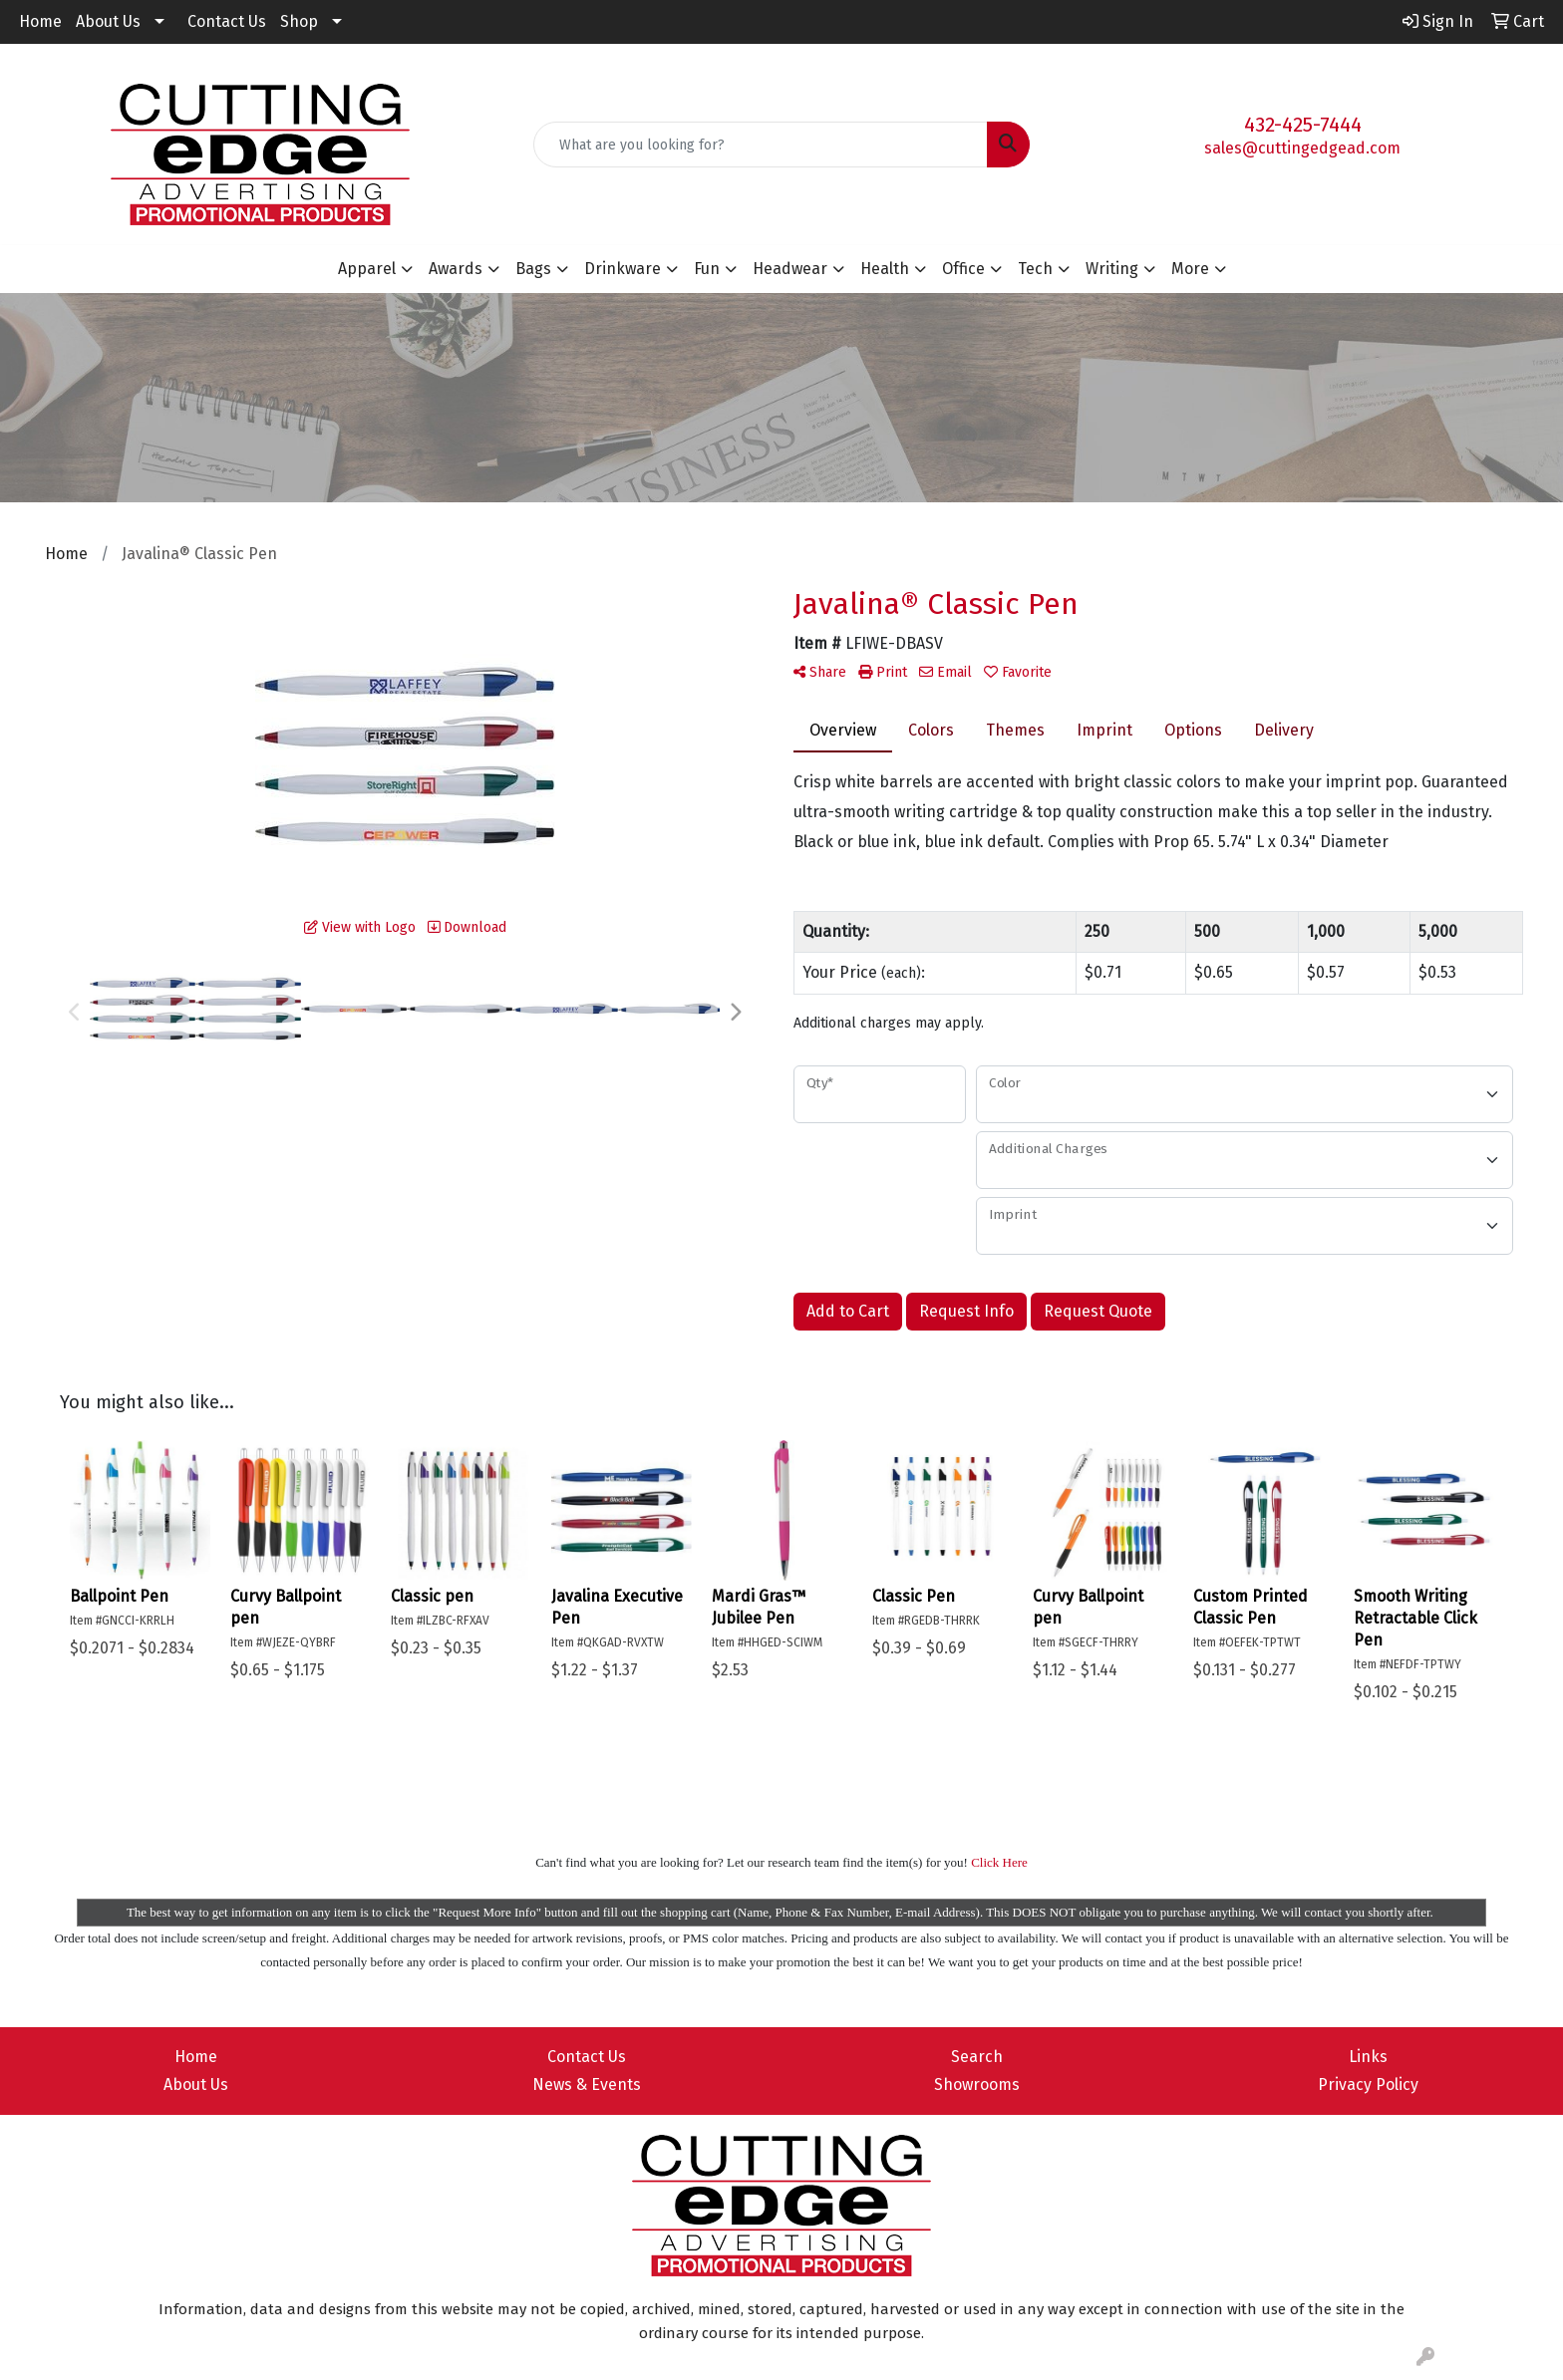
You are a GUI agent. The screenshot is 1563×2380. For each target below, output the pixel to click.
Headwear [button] (790, 268)
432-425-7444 (1303, 125)
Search (977, 2056)
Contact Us (226, 21)
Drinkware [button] (622, 268)
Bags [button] (533, 268)
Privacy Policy (1368, 2084)
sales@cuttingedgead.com (1302, 148)
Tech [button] (1035, 268)
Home (40, 21)
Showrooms (977, 2084)
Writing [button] (1112, 268)
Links (1368, 2056)
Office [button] (963, 268)
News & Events (586, 2084)
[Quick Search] (761, 144)
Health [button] (884, 268)
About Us (108, 21)
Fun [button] (707, 268)
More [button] (1190, 268)
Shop (299, 21)
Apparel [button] (367, 268)
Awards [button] (455, 268)
